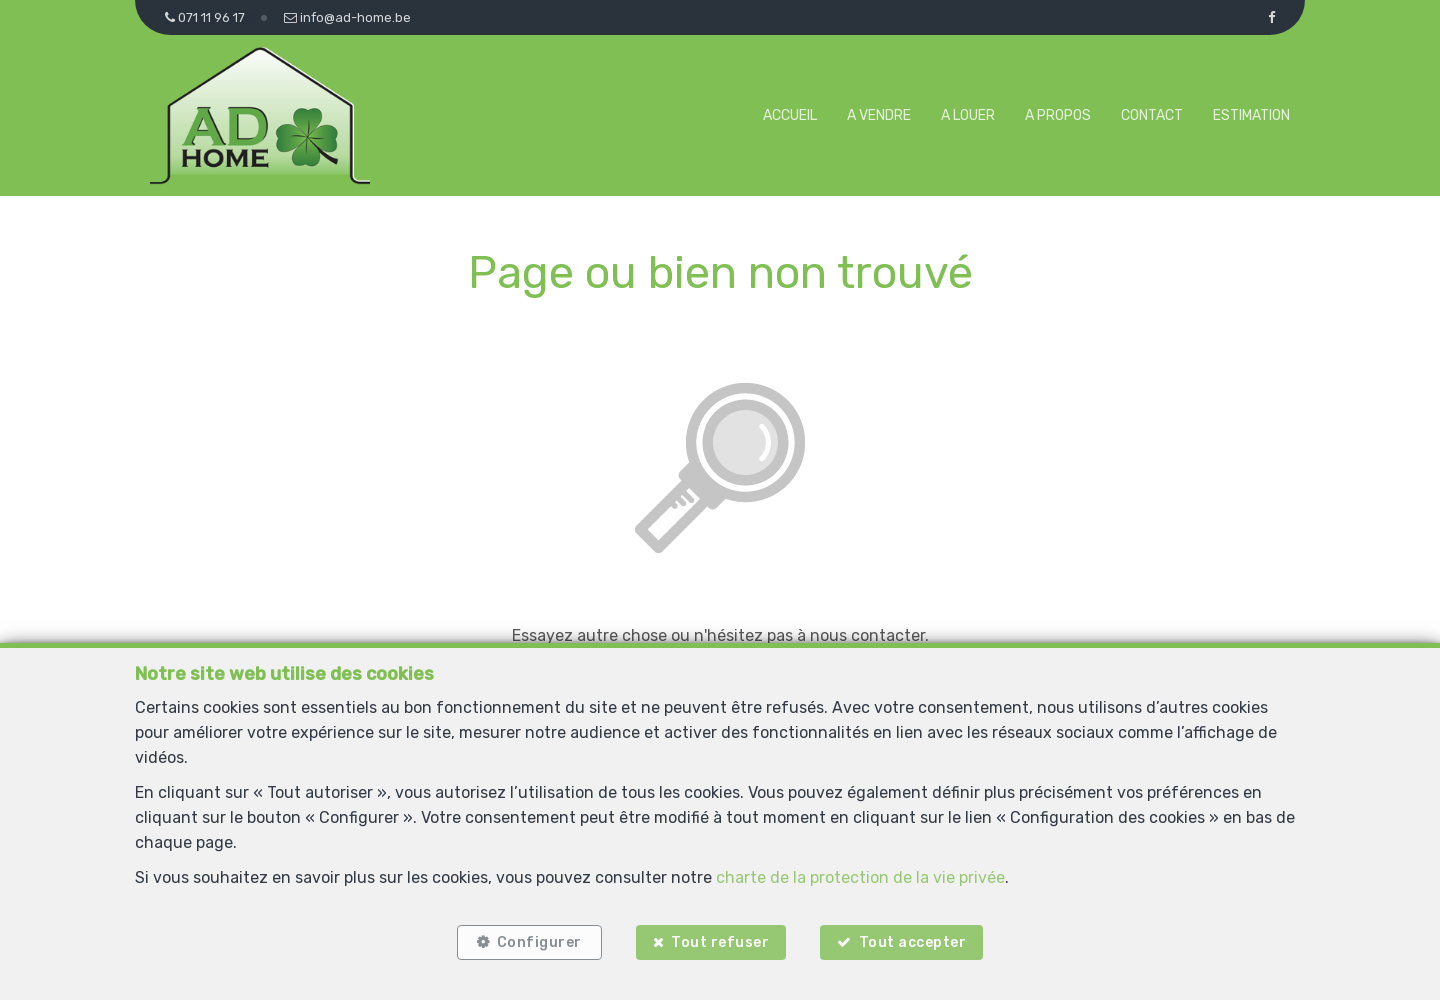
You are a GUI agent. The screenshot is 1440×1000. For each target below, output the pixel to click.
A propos (1058, 115)
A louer (968, 115)
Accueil (790, 115)
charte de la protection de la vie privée (860, 877)
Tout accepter (913, 942)
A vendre (879, 115)
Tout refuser (720, 942)
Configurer (539, 942)
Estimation (1251, 115)
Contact (1152, 115)
